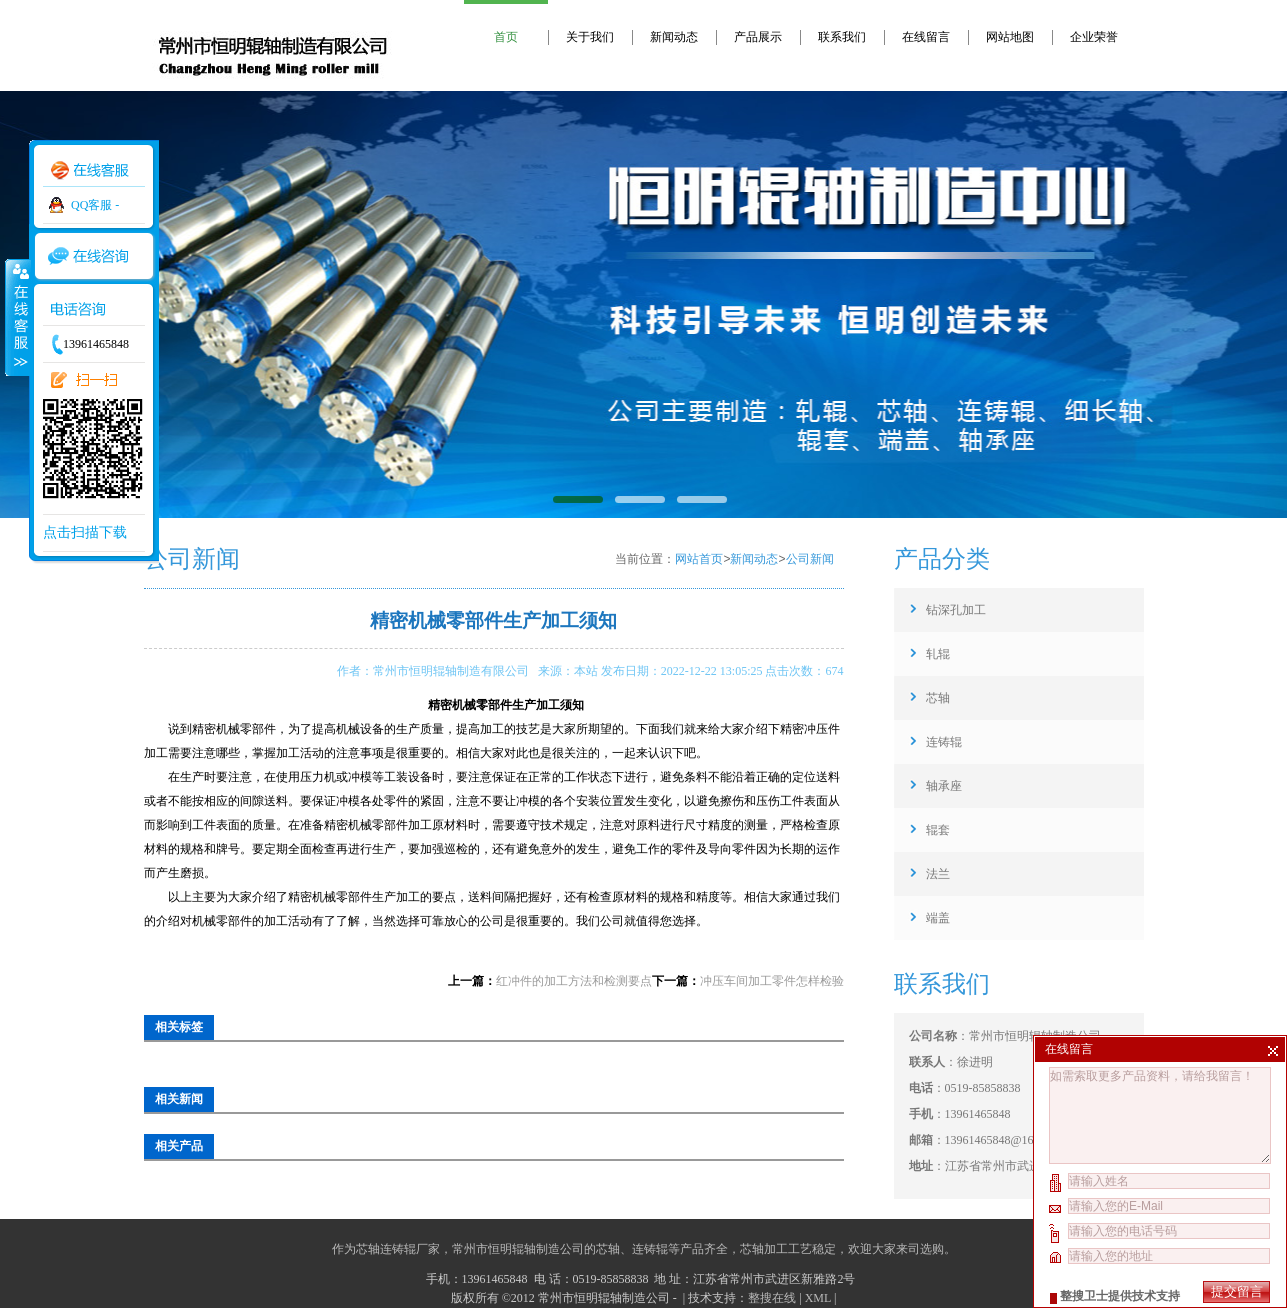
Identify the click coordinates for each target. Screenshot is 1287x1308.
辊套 (938, 830)
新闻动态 (674, 37)
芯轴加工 (764, 1249)
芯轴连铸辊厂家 (398, 1249)
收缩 (17, 317)
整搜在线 (772, 1298)
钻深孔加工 (956, 610)
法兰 (938, 874)
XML (818, 1298)
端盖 (938, 918)
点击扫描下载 (85, 532)
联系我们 (842, 37)
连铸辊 (944, 742)
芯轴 (938, 698)
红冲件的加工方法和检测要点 (574, 981)
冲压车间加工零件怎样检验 (772, 981)
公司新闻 (810, 559)
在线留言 (926, 37)
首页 (506, 37)
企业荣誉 (1094, 37)
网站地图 (1010, 37)
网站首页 (699, 559)
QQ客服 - (95, 205)
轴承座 (944, 786)
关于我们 (590, 37)
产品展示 (758, 37)
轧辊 (938, 654)
